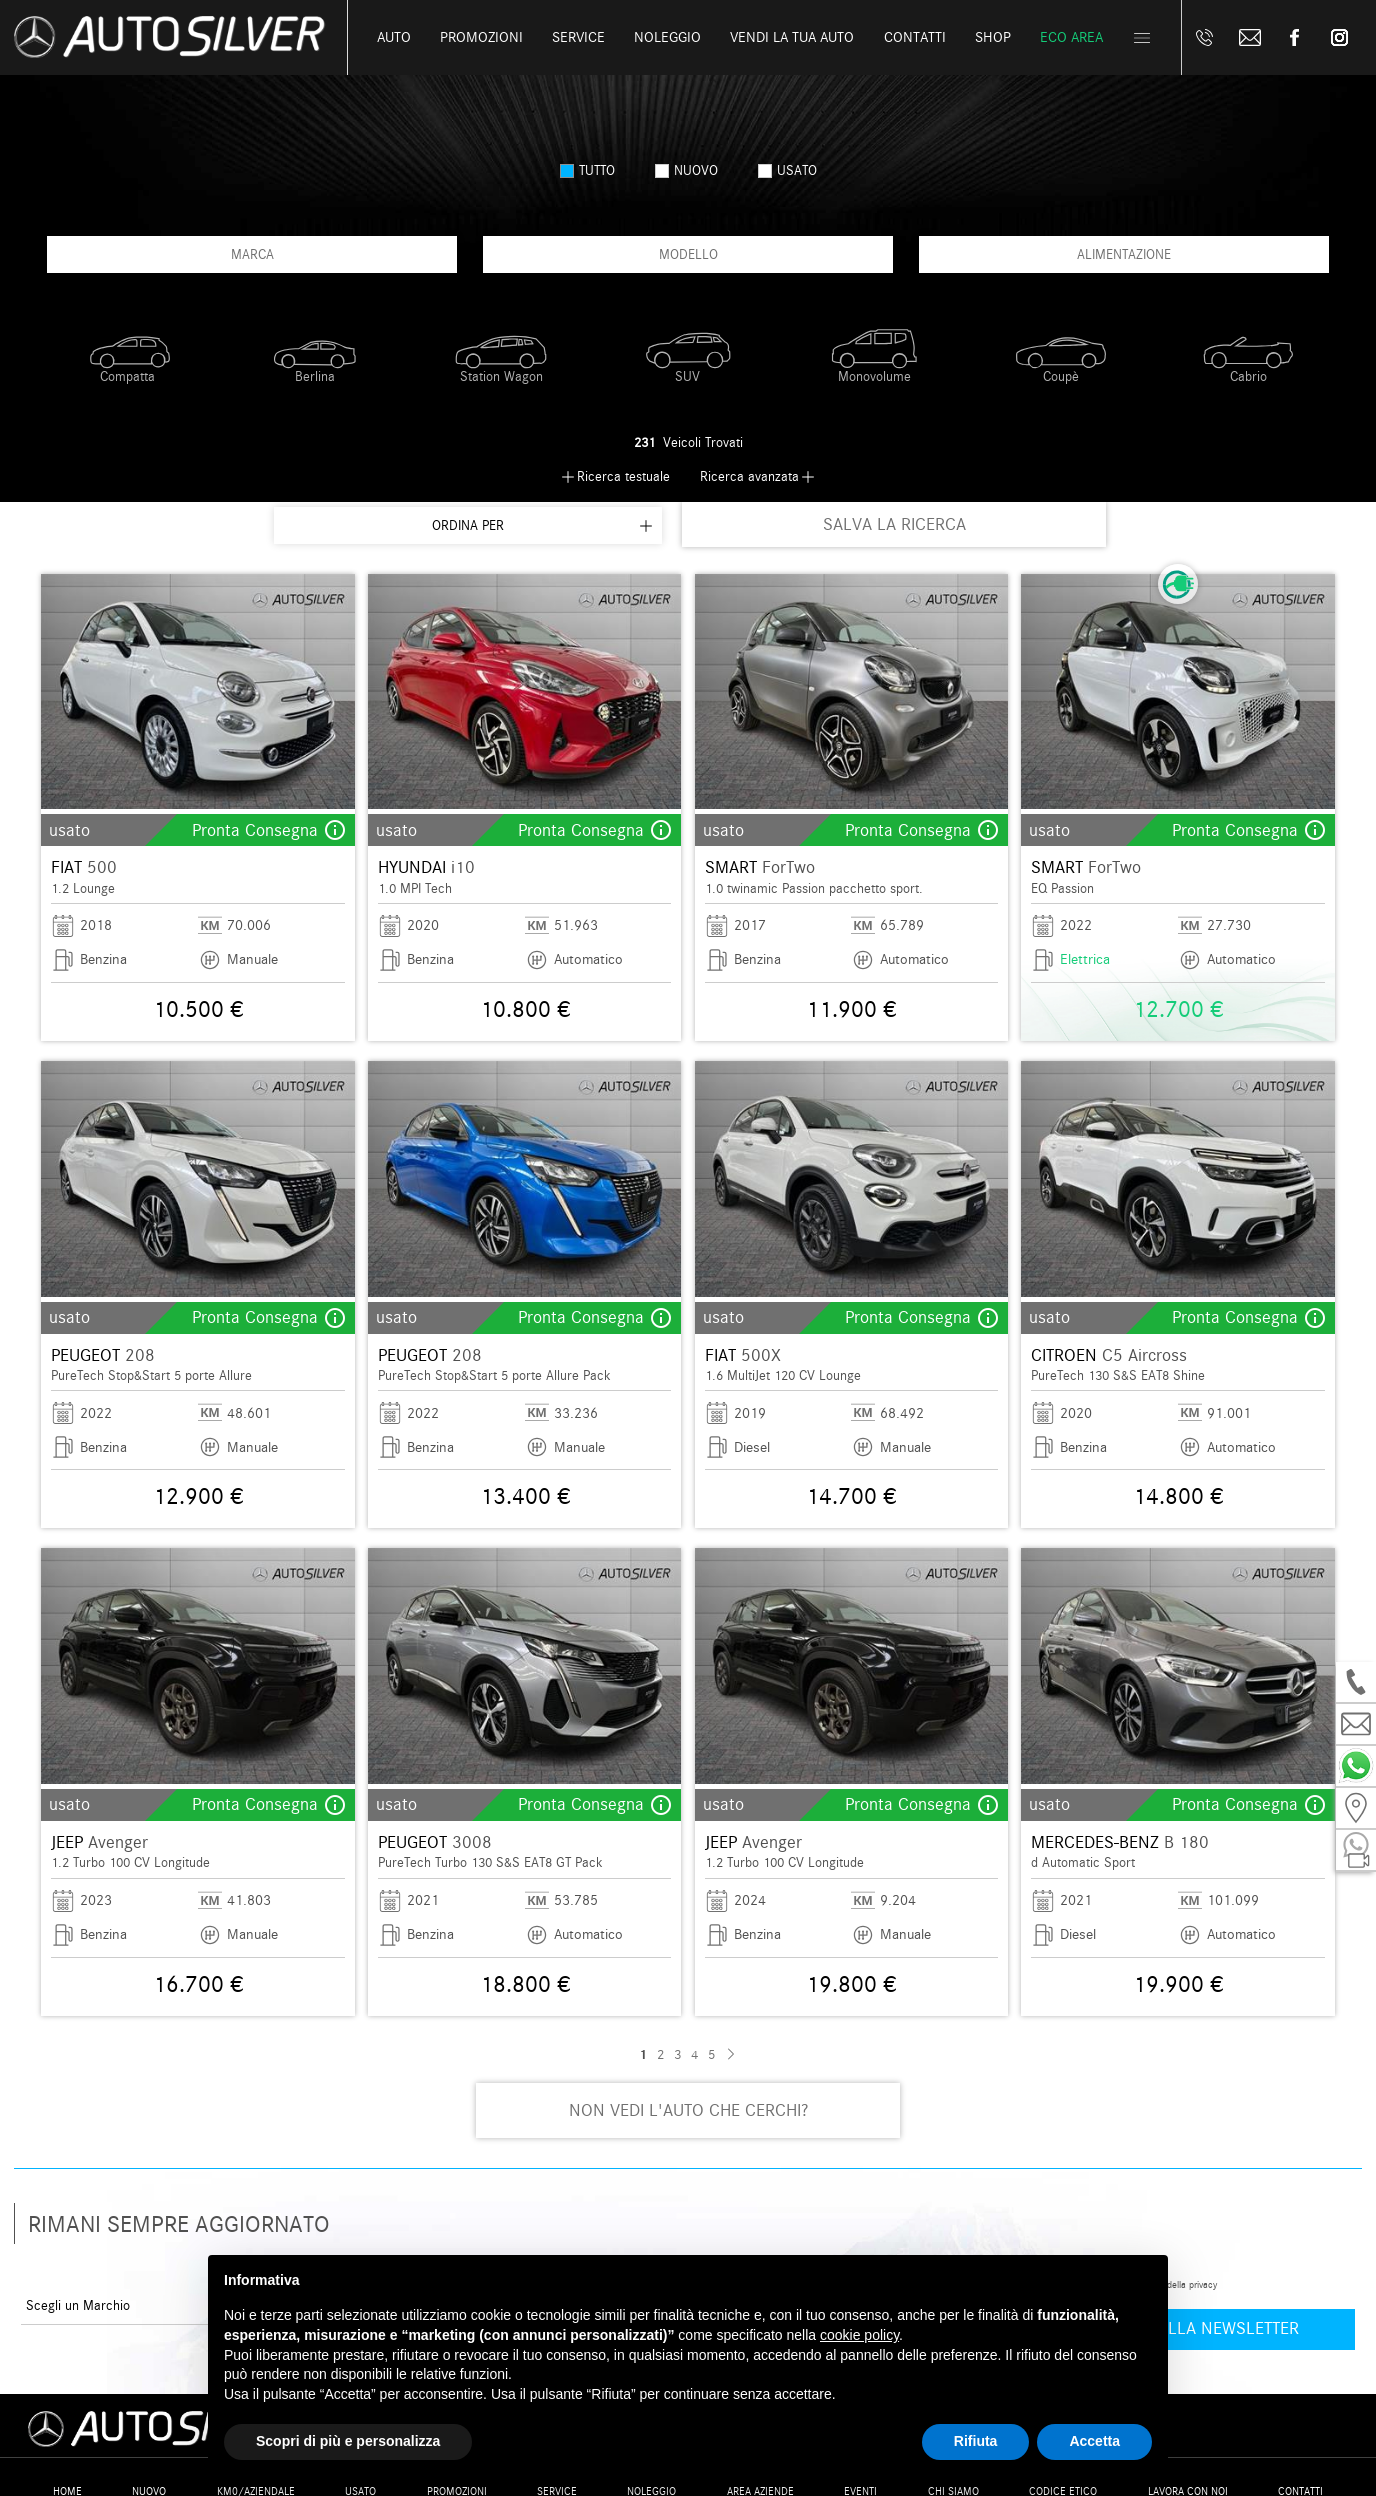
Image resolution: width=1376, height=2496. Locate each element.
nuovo (686, 170)
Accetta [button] (1094, 2441)
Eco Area (1071, 37)
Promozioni (481, 37)
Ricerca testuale (623, 476)
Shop (993, 37)
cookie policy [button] (859, 2335)
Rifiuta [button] (976, 2441)
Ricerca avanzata (749, 476)
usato (787, 170)
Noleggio (667, 37)
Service (578, 37)
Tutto (587, 170)
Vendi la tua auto (792, 37)
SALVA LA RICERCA (894, 524)
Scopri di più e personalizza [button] (348, 2441)
